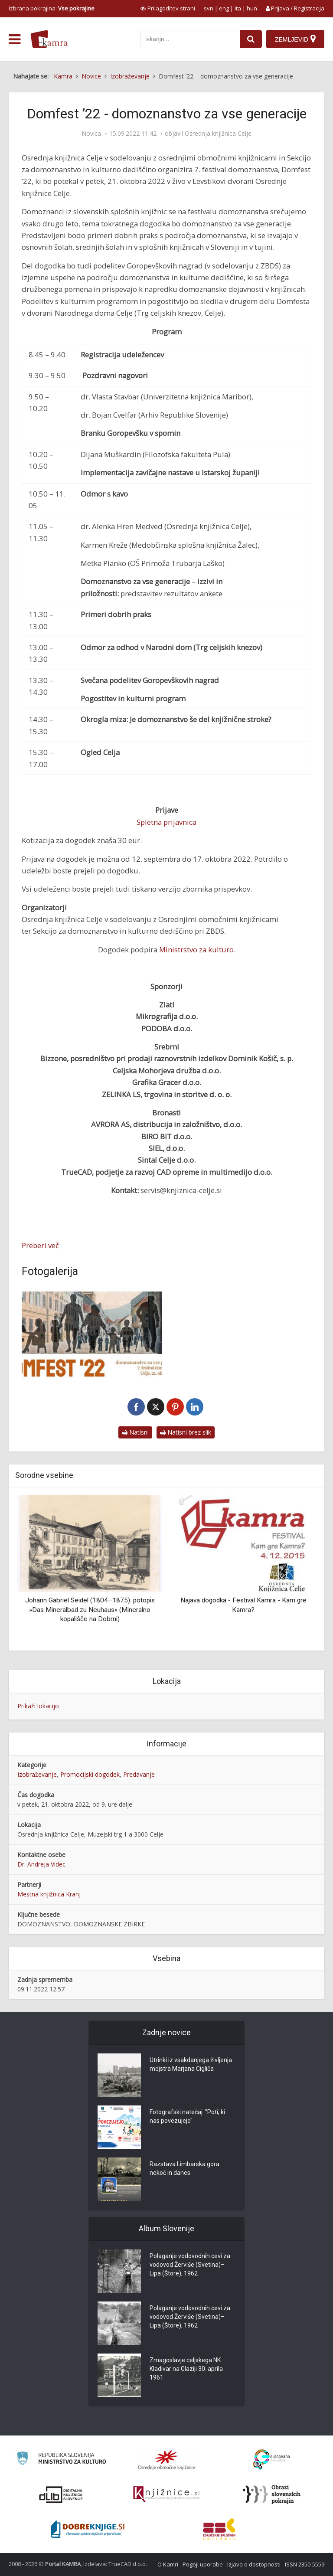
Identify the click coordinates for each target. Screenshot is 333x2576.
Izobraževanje (37, 1774)
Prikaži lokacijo (38, 1706)
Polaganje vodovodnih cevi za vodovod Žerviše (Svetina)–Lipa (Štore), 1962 (190, 2264)
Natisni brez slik (185, 1432)
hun (252, 8)
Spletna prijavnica (166, 822)
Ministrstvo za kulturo (196, 950)
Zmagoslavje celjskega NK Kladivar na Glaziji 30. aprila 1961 (186, 2369)
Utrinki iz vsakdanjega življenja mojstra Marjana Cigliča (191, 2064)
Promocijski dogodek (90, 1774)
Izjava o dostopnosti (254, 2564)
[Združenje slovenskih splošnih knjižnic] (166, 2494)
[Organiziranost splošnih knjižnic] (166, 2460)
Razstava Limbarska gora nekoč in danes (184, 2168)
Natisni (135, 1432)
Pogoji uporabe (203, 2564)
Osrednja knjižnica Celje (218, 133)
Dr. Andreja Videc (41, 1864)
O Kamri (167, 2564)
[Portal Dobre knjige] (87, 2529)
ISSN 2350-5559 (304, 2564)
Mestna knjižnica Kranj (49, 1894)
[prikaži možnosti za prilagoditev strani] (167, 8)
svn (208, 8)
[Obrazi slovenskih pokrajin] (271, 2494)
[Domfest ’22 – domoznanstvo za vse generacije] (92, 1334)
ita (238, 8)
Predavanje (139, 1774)
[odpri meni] (14, 39)
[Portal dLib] (61, 2494)
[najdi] (251, 39)
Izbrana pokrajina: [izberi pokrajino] (52, 8)
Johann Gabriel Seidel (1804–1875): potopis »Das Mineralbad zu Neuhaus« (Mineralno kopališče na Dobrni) (90, 1609)
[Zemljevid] (295, 39)
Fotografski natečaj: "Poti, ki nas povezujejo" (187, 2116)
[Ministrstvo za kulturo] (61, 2459)
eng (224, 8)
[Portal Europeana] (271, 2460)
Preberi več (40, 1245)
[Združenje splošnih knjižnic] (219, 2529)
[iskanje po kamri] (190, 39)
